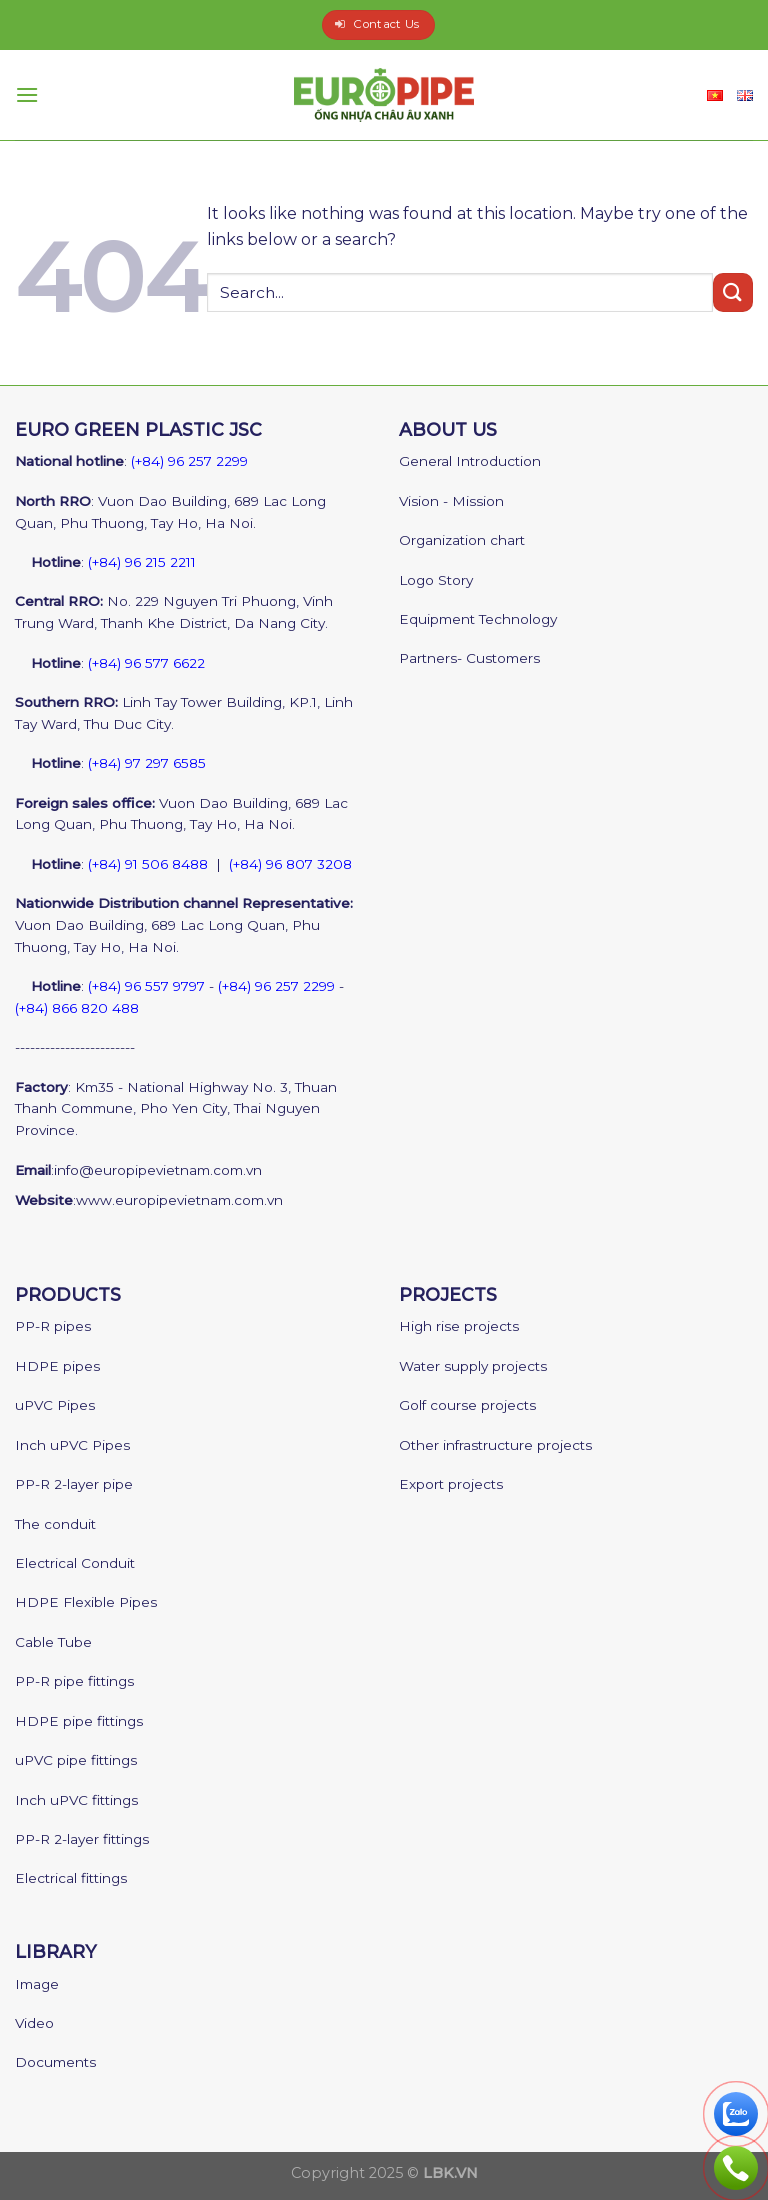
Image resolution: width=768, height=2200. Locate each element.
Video (34, 2023)
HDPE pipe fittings (79, 1721)
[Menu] (27, 94)
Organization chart (462, 540)
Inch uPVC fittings (76, 1800)
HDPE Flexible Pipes (86, 1602)
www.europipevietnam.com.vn (179, 1200)
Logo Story (436, 580)
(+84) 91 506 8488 (148, 864)
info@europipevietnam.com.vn (158, 1170)
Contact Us (386, 24)
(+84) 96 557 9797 (146, 986)
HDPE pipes (57, 1366)
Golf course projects (467, 1405)
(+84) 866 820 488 (77, 1008)
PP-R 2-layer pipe (74, 1484)
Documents (55, 2062)
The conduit (55, 1524)
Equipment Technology (478, 619)
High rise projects (459, 1326)
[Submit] (733, 292)
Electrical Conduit (75, 1563)
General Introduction (470, 461)
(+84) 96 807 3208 (290, 864)
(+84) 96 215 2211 (142, 562)
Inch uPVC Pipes (72, 1445)
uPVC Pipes (55, 1405)
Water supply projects (473, 1366)
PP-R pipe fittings (74, 1681)
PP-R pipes (53, 1326)
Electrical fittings (71, 1878)
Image (37, 1984)
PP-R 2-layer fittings (82, 1839)
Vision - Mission (451, 501)
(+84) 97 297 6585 (147, 763)
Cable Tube (53, 1642)
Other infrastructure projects (495, 1445)
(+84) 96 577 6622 (146, 663)
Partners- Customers (469, 658)
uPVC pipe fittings (76, 1760)
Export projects (451, 1484)
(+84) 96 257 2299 (189, 461)
